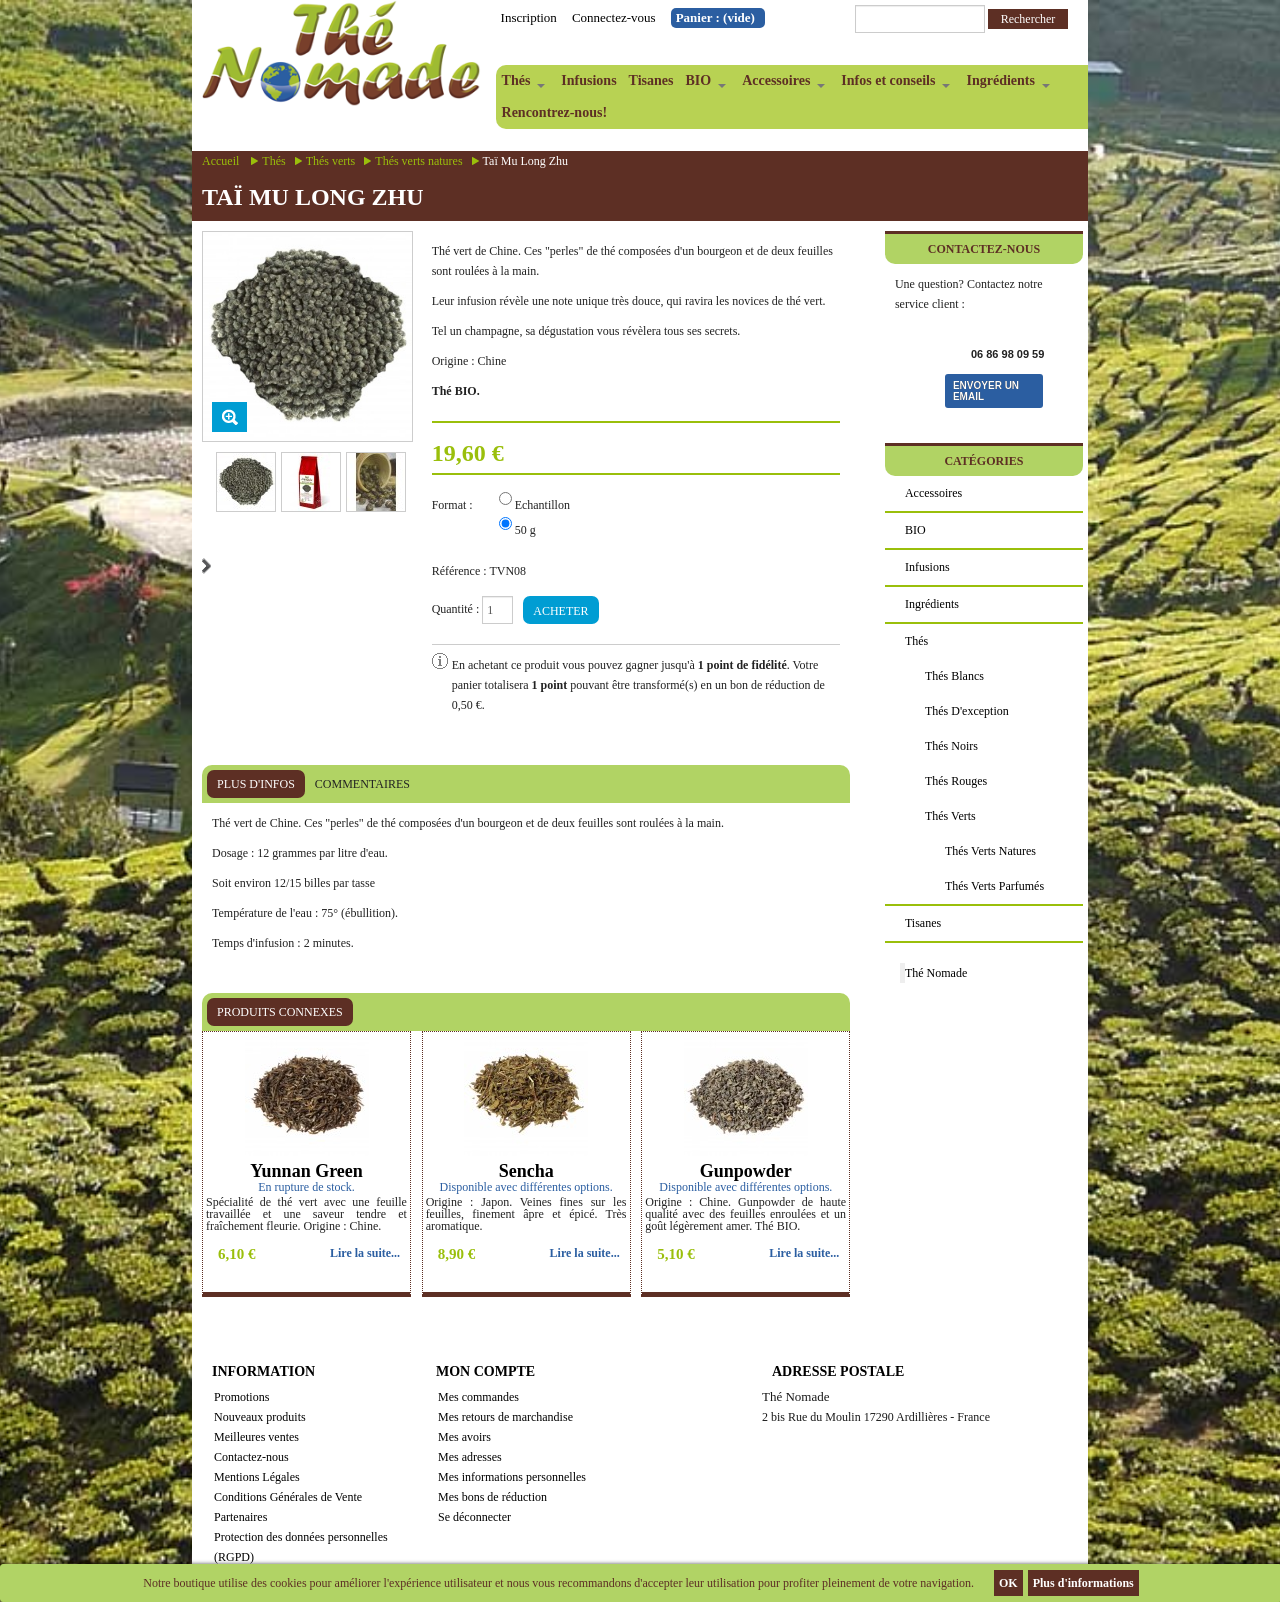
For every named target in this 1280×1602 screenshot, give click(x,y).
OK (1008, 1583)
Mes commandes (478, 1397)
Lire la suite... (365, 1253)
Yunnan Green (306, 1171)
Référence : (459, 571)
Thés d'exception (967, 711)
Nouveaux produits (260, 1417)
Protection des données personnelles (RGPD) (301, 1547)
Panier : (715, 17)
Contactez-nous (251, 1457)
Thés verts (331, 161)
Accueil (220, 161)
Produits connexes (280, 1012)
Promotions (241, 1397)
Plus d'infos (256, 784)
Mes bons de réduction (492, 1497)
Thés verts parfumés (994, 886)
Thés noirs (951, 746)
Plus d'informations (1083, 1583)
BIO (702, 85)
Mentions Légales (257, 1477)
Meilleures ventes (256, 1437)
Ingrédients (1004, 85)
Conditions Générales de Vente (288, 1497)
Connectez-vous (614, 17)
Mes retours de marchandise (505, 1417)
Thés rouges (956, 781)
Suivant (206, 566)
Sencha (526, 1171)
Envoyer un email (986, 391)
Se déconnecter (474, 1517)
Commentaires (362, 784)
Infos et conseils (892, 85)
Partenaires (240, 1517)
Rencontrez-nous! (555, 112)
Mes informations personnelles (512, 1477)
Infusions (588, 80)
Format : (454, 505)
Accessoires (780, 85)
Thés (521, 85)
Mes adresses (470, 1457)
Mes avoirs (464, 1437)
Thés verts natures (418, 161)
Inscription (529, 17)
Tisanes (651, 80)
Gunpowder (746, 1171)
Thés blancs (954, 676)
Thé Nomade (936, 973)
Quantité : (456, 609)
